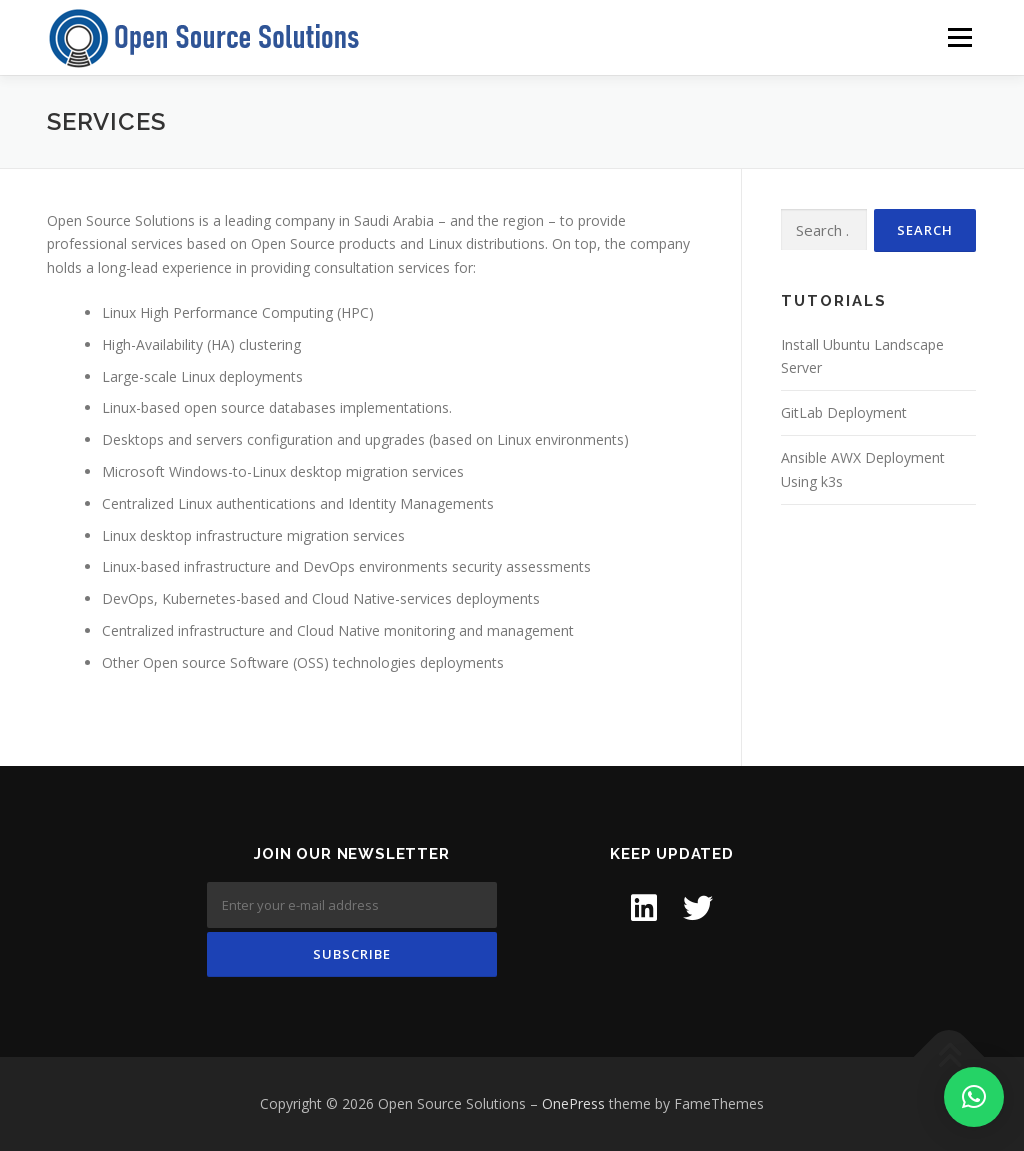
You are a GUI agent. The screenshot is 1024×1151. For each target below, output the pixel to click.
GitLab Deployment (844, 412)
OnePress (573, 1103)
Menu (959, 37)
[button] (974, 1097)
